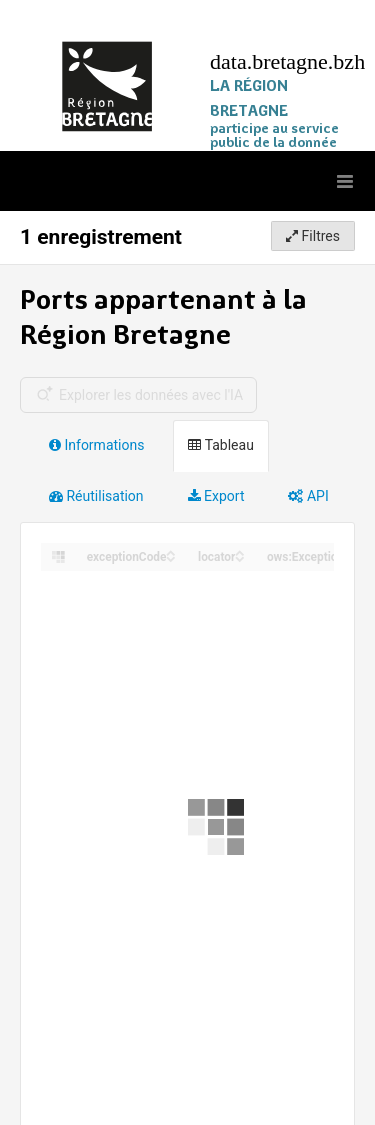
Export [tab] (216, 496)
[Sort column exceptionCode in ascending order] (171, 551)
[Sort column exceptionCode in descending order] (171, 557)
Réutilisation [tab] (96, 496)
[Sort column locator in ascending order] (240, 551)
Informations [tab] (96, 445)
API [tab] (308, 496)
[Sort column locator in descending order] (240, 557)
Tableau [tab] (220, 445)
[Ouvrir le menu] (345, 181)
